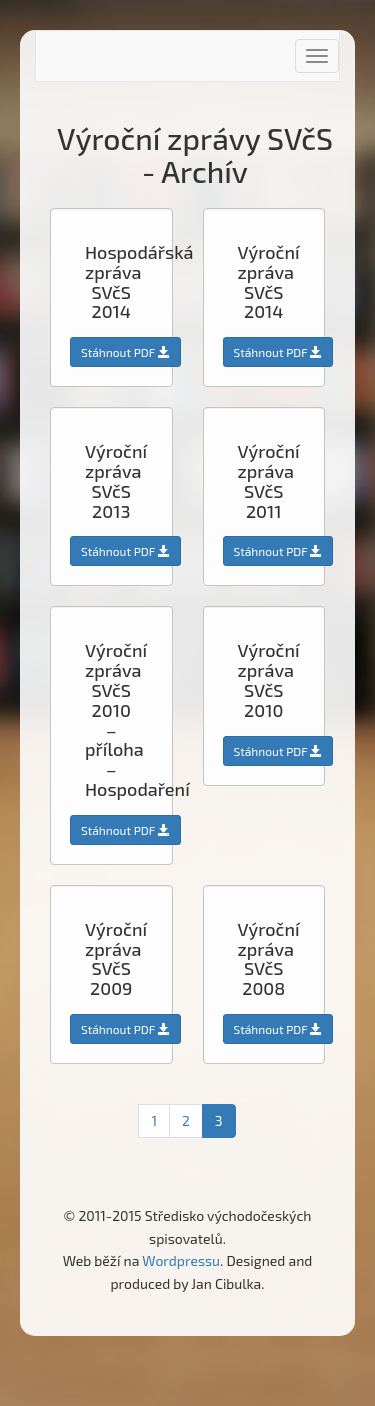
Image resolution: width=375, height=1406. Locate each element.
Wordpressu (181, 1260)
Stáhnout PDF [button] (125, 352)
